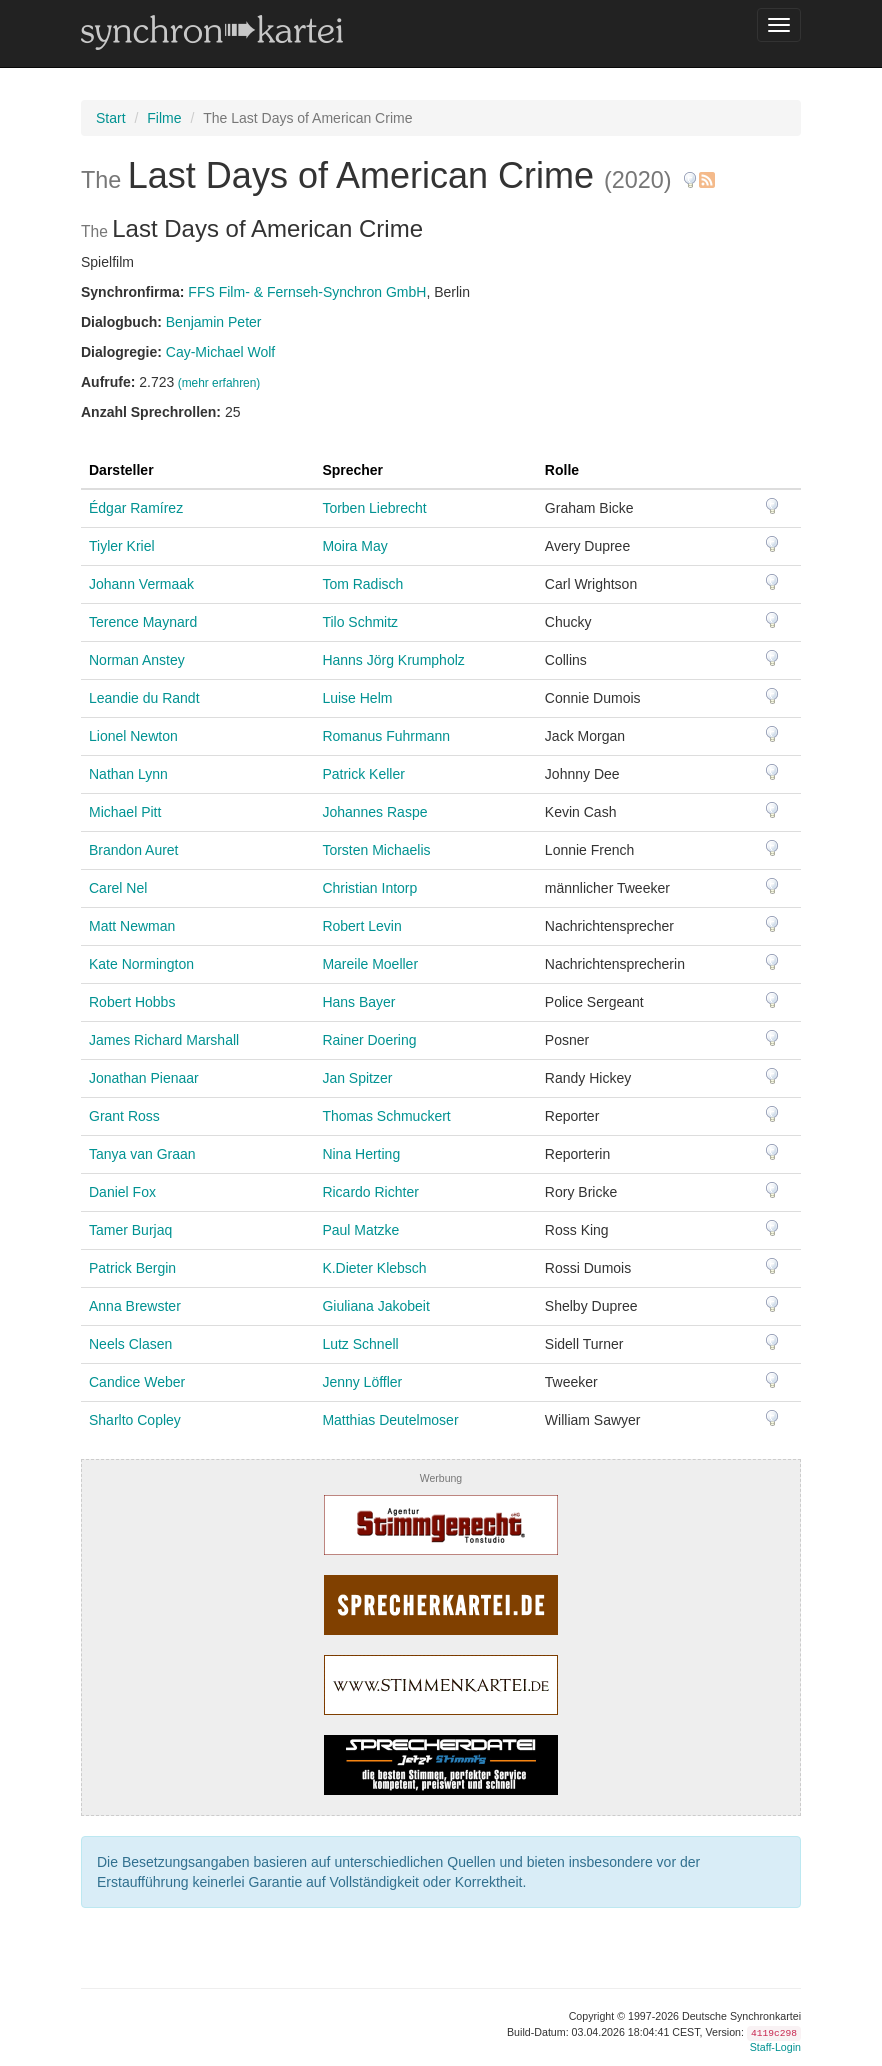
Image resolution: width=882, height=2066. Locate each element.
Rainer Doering (369, 1040)
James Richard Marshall (164, 1040)
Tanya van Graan (142, 1154)
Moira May (354, 546)
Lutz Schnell (360, 1344)
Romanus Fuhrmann (386, 736)
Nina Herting (361, 1154)
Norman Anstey (137, 660)
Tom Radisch (362, 584)
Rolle (562, 470)
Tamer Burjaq (130, 1230)
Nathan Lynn (128, 774)
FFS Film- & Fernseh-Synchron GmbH (307, 292)
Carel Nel (118, 888)
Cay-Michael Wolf (220, 352)
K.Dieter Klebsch (374, 1268)
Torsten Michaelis (376, 850)
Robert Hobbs (132, 1002)
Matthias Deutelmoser (390, 1420)
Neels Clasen (130, 1344)
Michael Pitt (125, 812)
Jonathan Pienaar (144, 1078)
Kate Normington (141, 964)
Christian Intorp (369, 888)
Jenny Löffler (362, 1382)
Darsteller (121, 470)
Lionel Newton (133, 736)
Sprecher (352, 470)
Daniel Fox (122, 1192)
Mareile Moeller (370, 964)
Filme (164, 118)
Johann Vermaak (141, 584)
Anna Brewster (135, 1306)
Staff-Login (775, 2047)
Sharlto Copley (135, 1420)
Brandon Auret (134, 850)
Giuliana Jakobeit (375, 1306)
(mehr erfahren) (219, 383)
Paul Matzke (360, 1230)
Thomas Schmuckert (386, 1116)
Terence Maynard (143, 622)
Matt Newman (132, 926)
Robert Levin (361, 926)
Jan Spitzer (357, 1078)
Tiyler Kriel (122, 546)
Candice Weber (137, 1382)
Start (111, 118)
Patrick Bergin (132, 1268)
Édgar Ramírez (136, 508)
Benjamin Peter (214, 322)
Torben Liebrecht (374, 508)
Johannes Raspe (374, 812)
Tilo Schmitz (360, 622)
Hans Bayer (358, 1002)
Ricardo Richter (370, 1192)
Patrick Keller (363, 774)
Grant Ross (124, 1116)
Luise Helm (357, 698)
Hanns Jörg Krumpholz (393, 660)
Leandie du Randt (144, 698)
